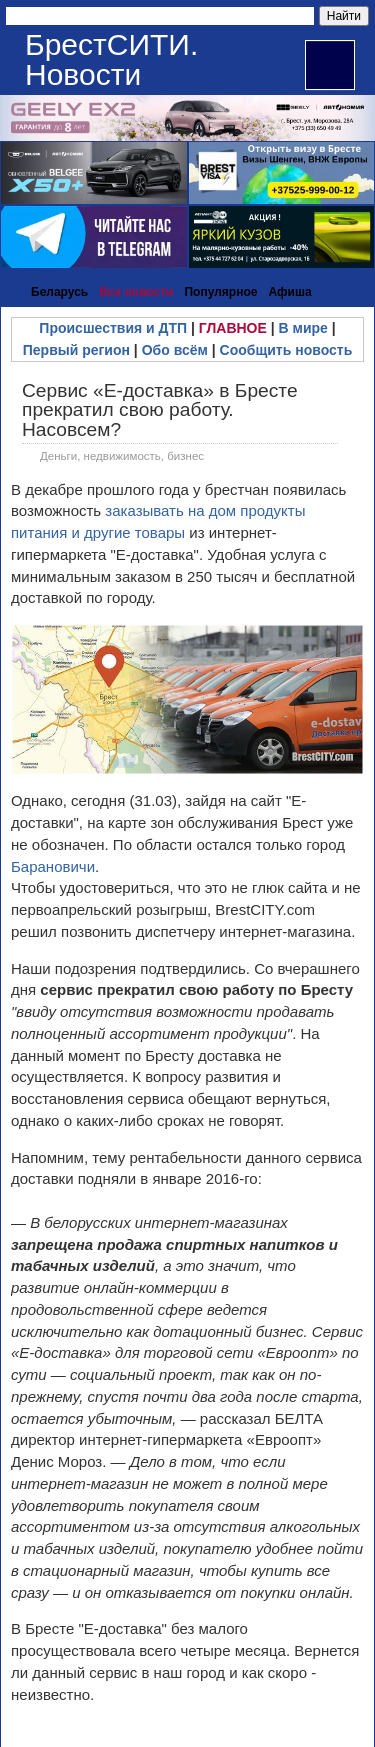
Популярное (220, 292)
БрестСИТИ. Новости (111, 59)
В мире (303, 328)
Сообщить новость (286, 350)
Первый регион (76, 350)
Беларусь (59, 292)
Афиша (289, 292)
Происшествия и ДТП (113, 328)
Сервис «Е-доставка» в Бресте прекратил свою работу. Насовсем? (160, 409)
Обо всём (175, 350)
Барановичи (53, 866)
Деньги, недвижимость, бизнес (122, 456)
